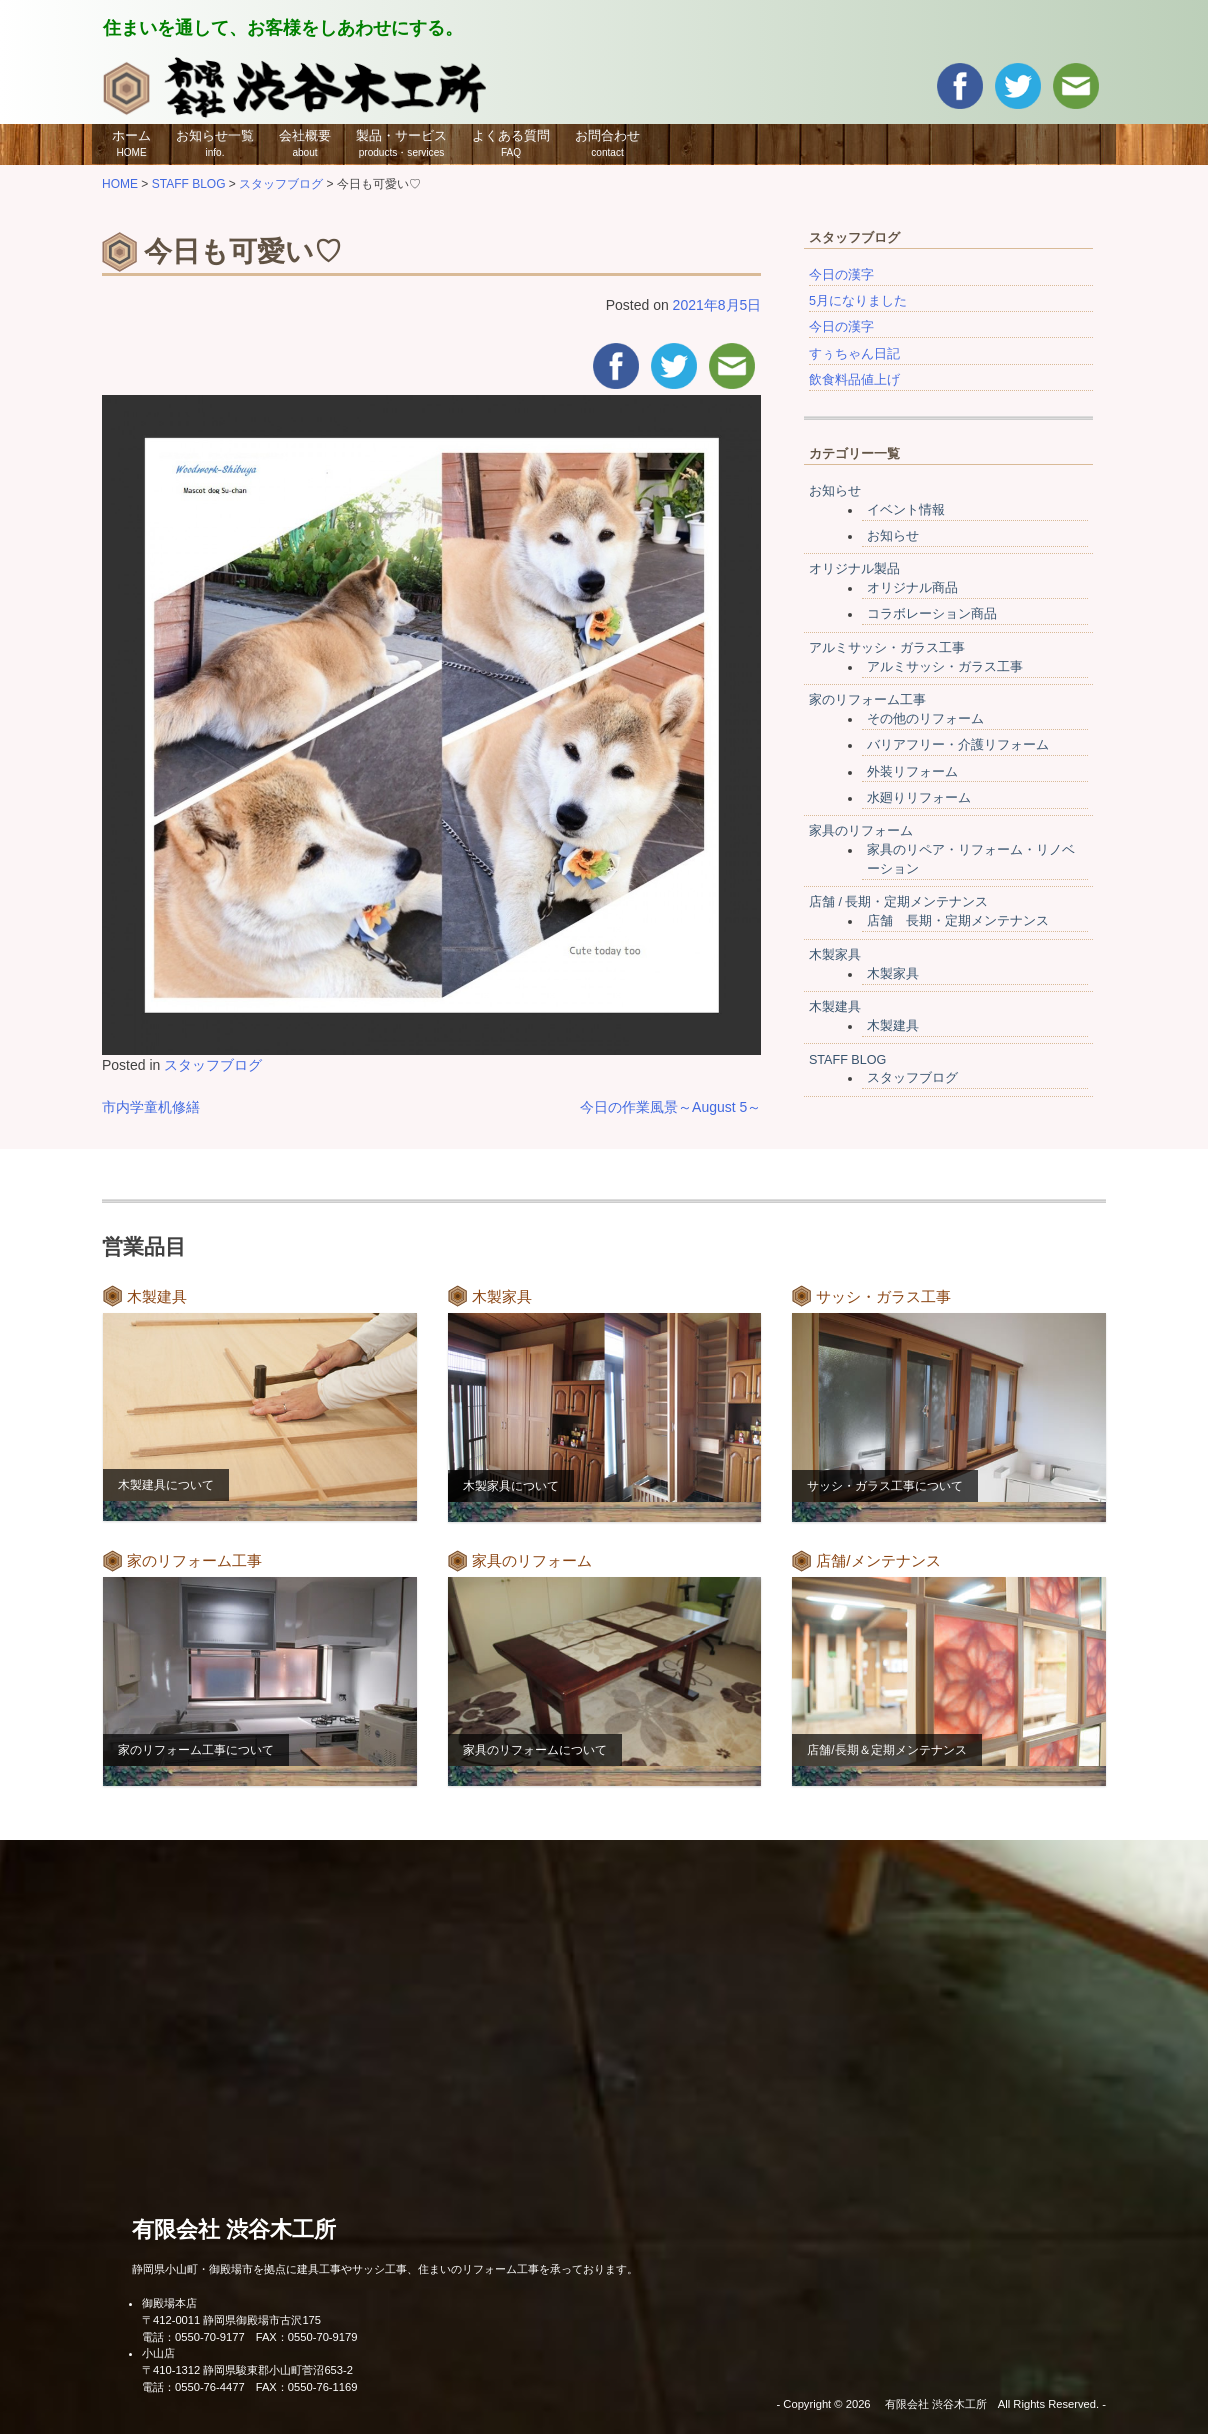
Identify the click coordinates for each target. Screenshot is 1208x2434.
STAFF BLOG (847, 1060)
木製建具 (835, 1007)
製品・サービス (401, 143)
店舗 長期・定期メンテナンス (958, 921)
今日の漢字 (841, 275)
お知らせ (835, 491)
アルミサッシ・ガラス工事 (887, 648)
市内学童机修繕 (151, 1107)
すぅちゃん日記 (854, 354)
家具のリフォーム (861, 831)
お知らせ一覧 (215, 143)
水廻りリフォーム (919, 798)
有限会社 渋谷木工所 (234, 2229)
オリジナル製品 (854, 569)
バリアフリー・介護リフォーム (958, 745)
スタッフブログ (213, 1065)
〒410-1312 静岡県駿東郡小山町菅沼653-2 (247, 2370)
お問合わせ (607, 143)
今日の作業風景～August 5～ (670, 1107)
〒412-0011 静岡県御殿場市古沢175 (231, 2320)
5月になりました (858, 301)
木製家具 (835, 955)
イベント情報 (906, 510)
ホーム (131, 143)
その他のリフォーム (925, 719)
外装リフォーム (912, 772)
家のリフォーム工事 (867, 700)
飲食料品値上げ (854, 380)
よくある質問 (511, 143)
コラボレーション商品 (932, 614)
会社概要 (305, 143)
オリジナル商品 (912, 588)
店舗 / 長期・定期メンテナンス (899, 902)
